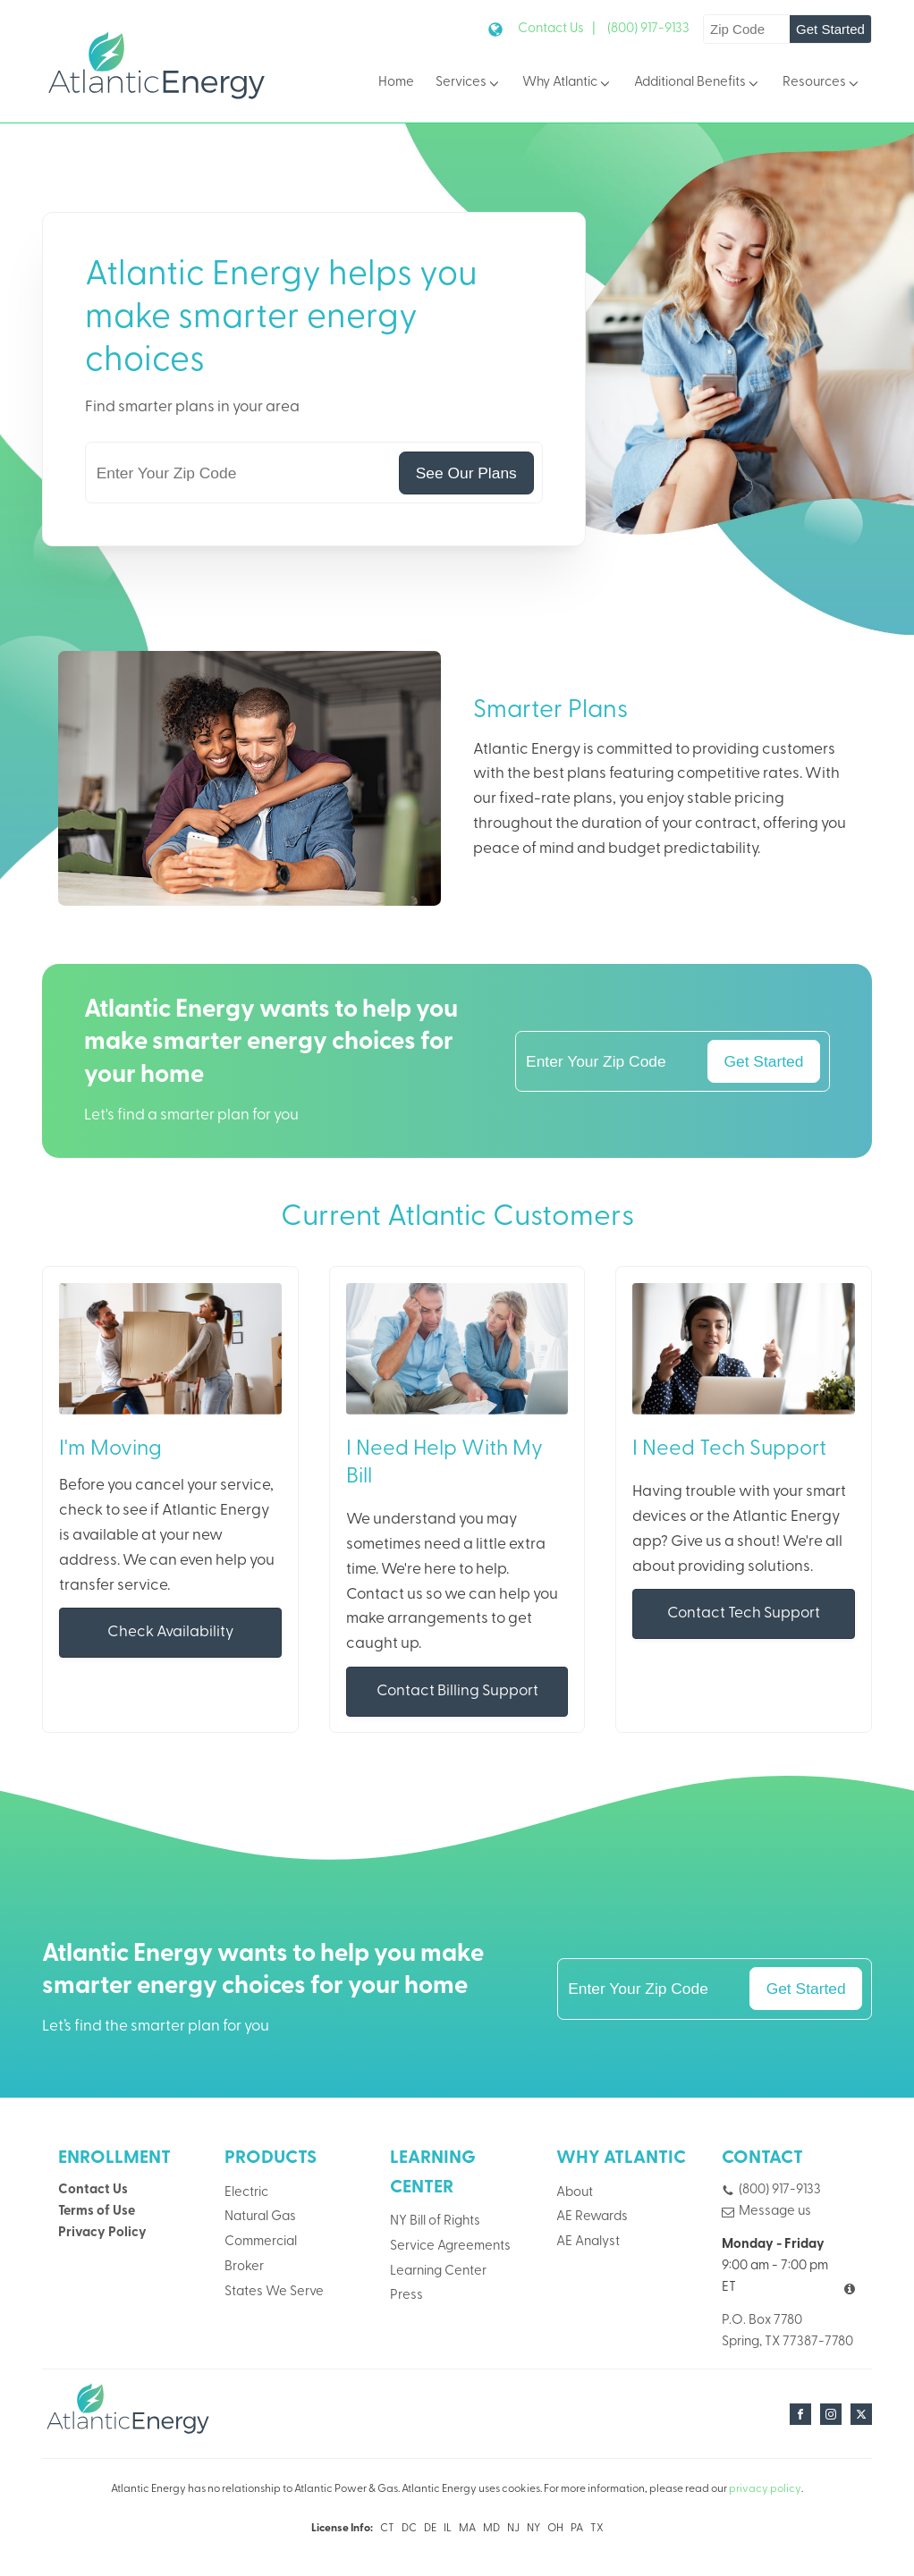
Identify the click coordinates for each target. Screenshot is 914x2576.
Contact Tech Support (743, 1613)
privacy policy (765, 2489)
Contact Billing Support (457, 1691)
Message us (775, 2211)
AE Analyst (588, 2242)
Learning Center (438, 2271)
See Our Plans (466, 473)
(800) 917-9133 (648, 29)
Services (469, 83)
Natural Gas (260, 2217)
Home (396, 82)
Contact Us (93, 2190)
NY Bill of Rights (435, 2221)
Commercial (260, 2242)
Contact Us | (557, 29)
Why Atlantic (567, 83)
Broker (244, 2267)
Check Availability (170, 1632)
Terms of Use (96, 2211)
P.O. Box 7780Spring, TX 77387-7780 (787, 2331)
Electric (246, 2193)
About (574, 2193)
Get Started (830, 29)
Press (406, 2295)
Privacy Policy (102, 2233)
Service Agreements (450, 2246)
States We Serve (274, 2292)
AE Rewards (592, 2217)
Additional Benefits (697, 83)
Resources (822, 83)
